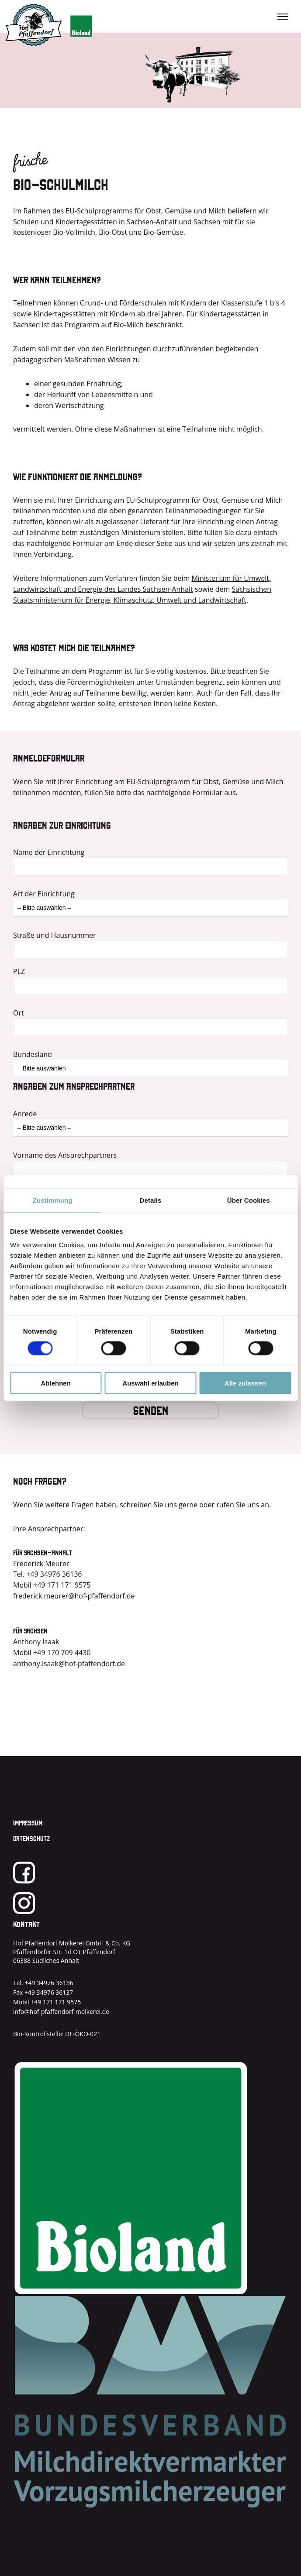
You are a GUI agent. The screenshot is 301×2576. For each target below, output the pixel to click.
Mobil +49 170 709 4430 (51, 1652)
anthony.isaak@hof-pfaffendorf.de (69, 1663)
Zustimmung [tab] (53, 1200)
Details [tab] (151, 1200)
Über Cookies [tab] (248, 1200)
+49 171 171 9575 (56, 2002)
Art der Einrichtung (44, 894)
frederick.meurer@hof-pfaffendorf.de (74, 1596)
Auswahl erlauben (150, 1383)
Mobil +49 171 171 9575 (51, 1585)
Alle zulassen (245, 1383)
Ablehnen (56, 1383)
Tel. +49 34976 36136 (47, 1574)
